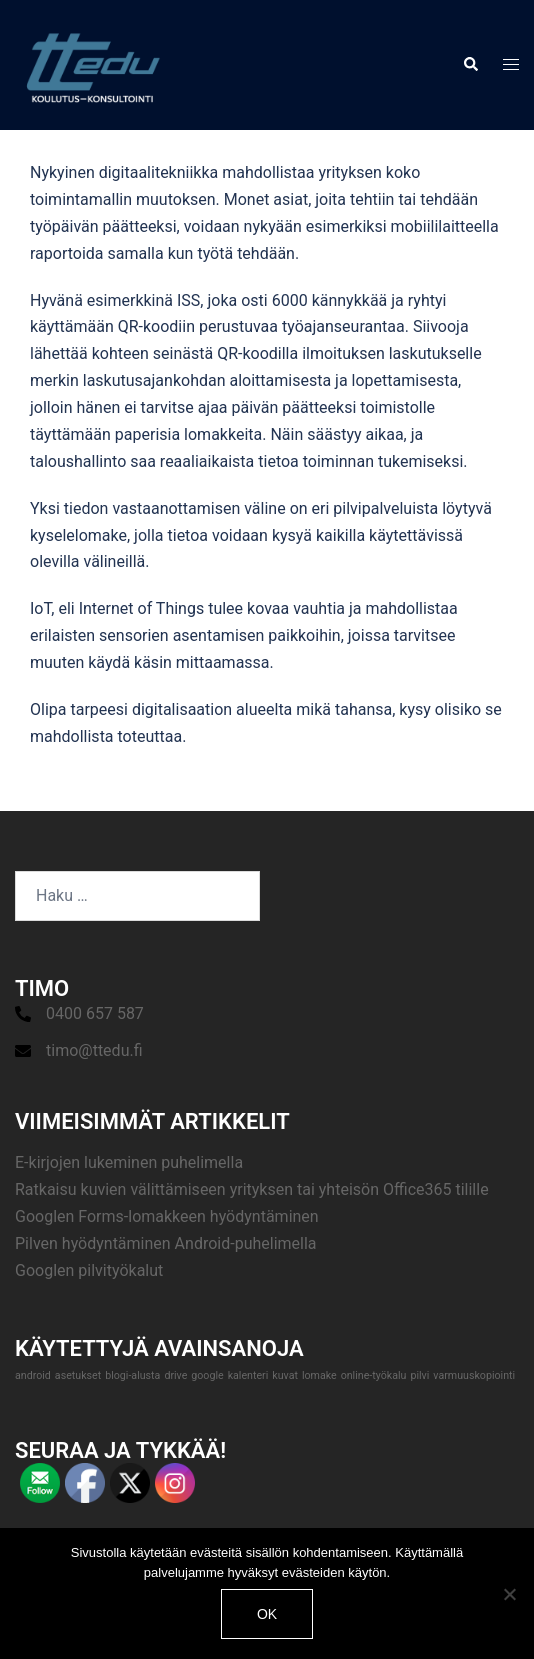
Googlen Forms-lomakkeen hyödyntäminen (167, 1216)
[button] (470, 65)
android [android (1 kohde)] (33, 1375)
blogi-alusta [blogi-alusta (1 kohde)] (132, 1375)
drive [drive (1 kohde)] (175, 1375)
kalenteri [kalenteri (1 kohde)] (248, 1375)
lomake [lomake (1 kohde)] (319, 1375)
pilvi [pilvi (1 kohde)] (419, 1375)
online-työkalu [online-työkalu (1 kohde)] (374, 1375)
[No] (509, 1594)
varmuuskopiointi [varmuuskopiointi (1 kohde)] (474, 1375)
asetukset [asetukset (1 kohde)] (78, 1375)
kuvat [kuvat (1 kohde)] (285, 1375)
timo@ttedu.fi (94, 1050)
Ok (267, 1614)
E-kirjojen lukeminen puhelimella (129, 1162)
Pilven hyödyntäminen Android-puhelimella (166, 1243)
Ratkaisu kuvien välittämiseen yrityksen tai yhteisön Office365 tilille (252, 1189)
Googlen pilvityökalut (89, 1270)
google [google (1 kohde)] (207, 1375)
